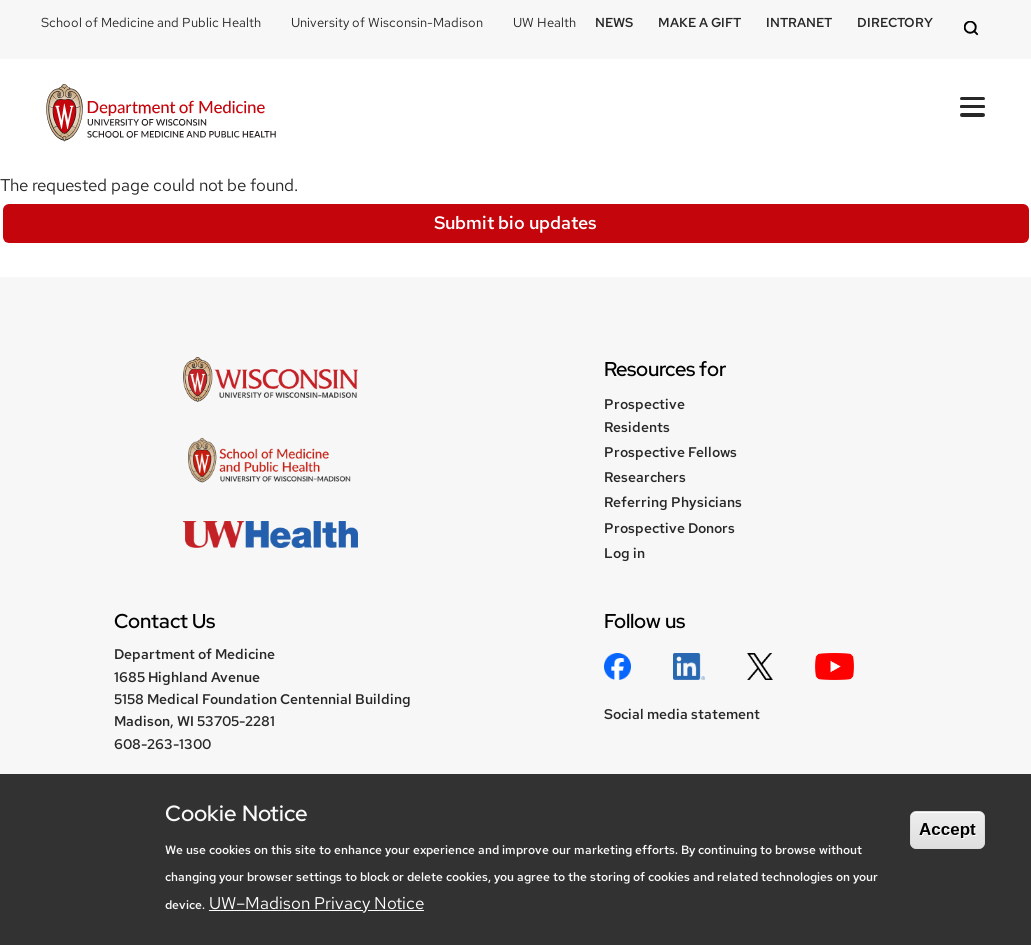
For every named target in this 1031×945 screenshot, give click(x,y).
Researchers (645, 477)
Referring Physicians (673, 502)
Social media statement (682, 714)
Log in (624, 553)
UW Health (544, 22)
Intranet (799, 22)
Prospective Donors (669, 528)
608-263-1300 (162, 744)
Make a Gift (699, 22)
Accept (947, 829)
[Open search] (974, 29)
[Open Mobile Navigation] (972, 107)
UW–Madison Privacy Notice (316, 903)
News (614, 22)
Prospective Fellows (670, 452)
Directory (895, 22)
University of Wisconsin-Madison (387, 22)
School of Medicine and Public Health (151, 22)
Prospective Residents (644, 415)
